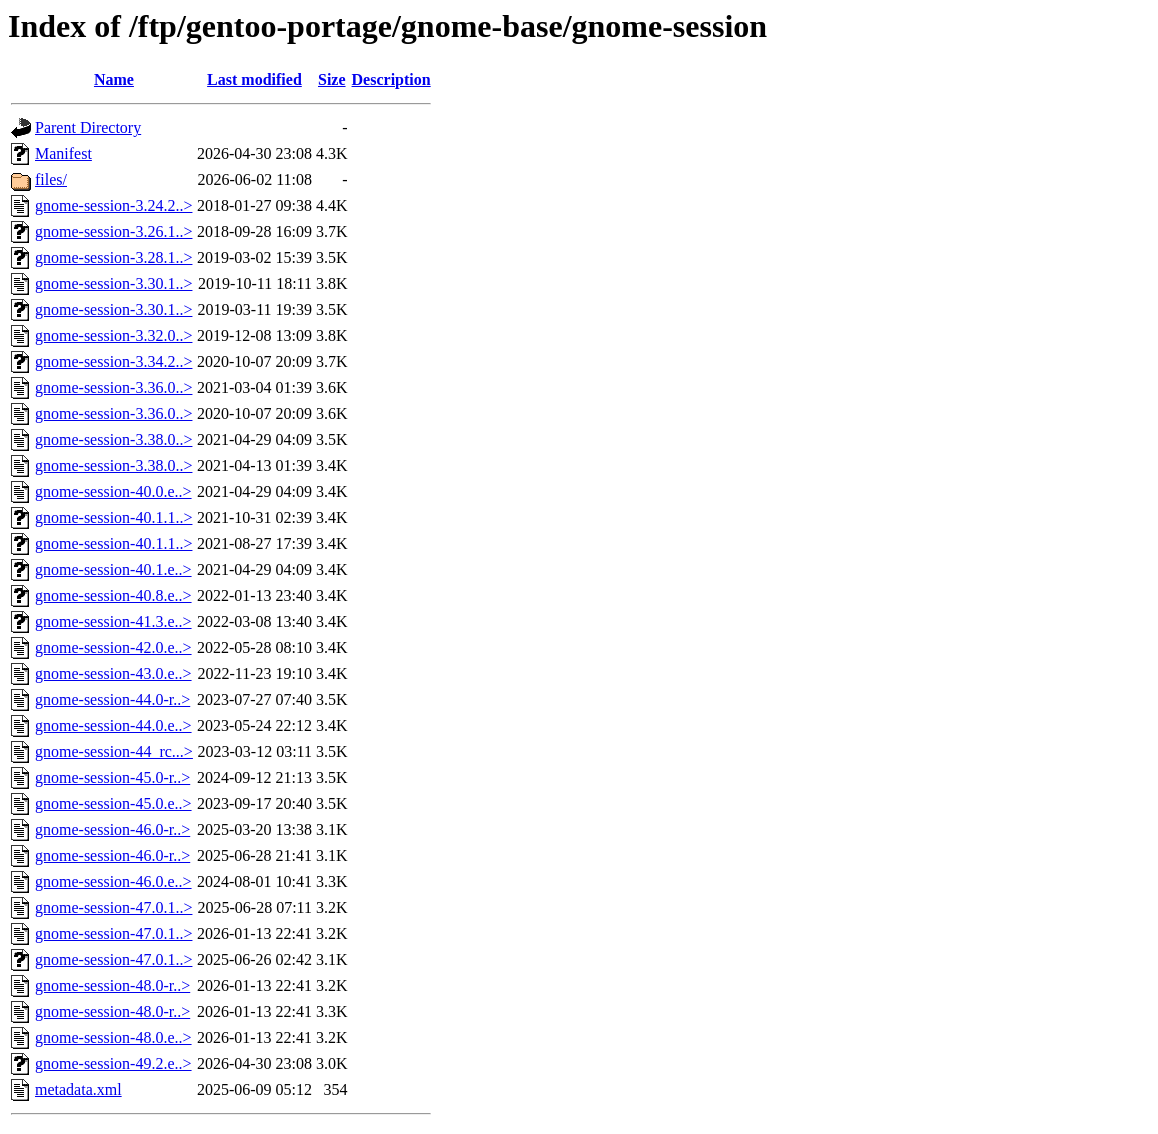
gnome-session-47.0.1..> (113, 907)
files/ (51, 179)
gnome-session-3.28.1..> (113, 257)
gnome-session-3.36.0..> (113, 387)
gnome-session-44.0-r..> (112, 699)
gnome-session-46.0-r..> (112, 829)
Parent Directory (88, 127)
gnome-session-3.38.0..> (113, 439)
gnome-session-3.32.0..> (113, 335)
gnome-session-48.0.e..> (113, 1037)
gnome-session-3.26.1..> (113, 231)
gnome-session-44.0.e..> (113, 725)
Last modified (254, 79)
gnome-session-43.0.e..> (113, 673)
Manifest (63, 153)
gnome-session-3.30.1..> (113, 283)
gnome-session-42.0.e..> (113, 647)
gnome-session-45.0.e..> (113, 803)
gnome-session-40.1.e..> (113, 569)
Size (332, 79)
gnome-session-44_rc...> (114, 751)
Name (114, 79)
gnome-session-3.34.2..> (113, 361)
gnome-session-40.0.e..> (113, 491)
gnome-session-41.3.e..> (113, 621)
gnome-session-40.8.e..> (113, 595)
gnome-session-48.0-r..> (112, 985)
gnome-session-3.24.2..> (113, 205)
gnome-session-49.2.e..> (113, 1063)
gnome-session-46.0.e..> (113, 881)
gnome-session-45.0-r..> (112, 777)
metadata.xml (78, 1089)
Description (391, 79)
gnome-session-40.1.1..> (113, 517)
